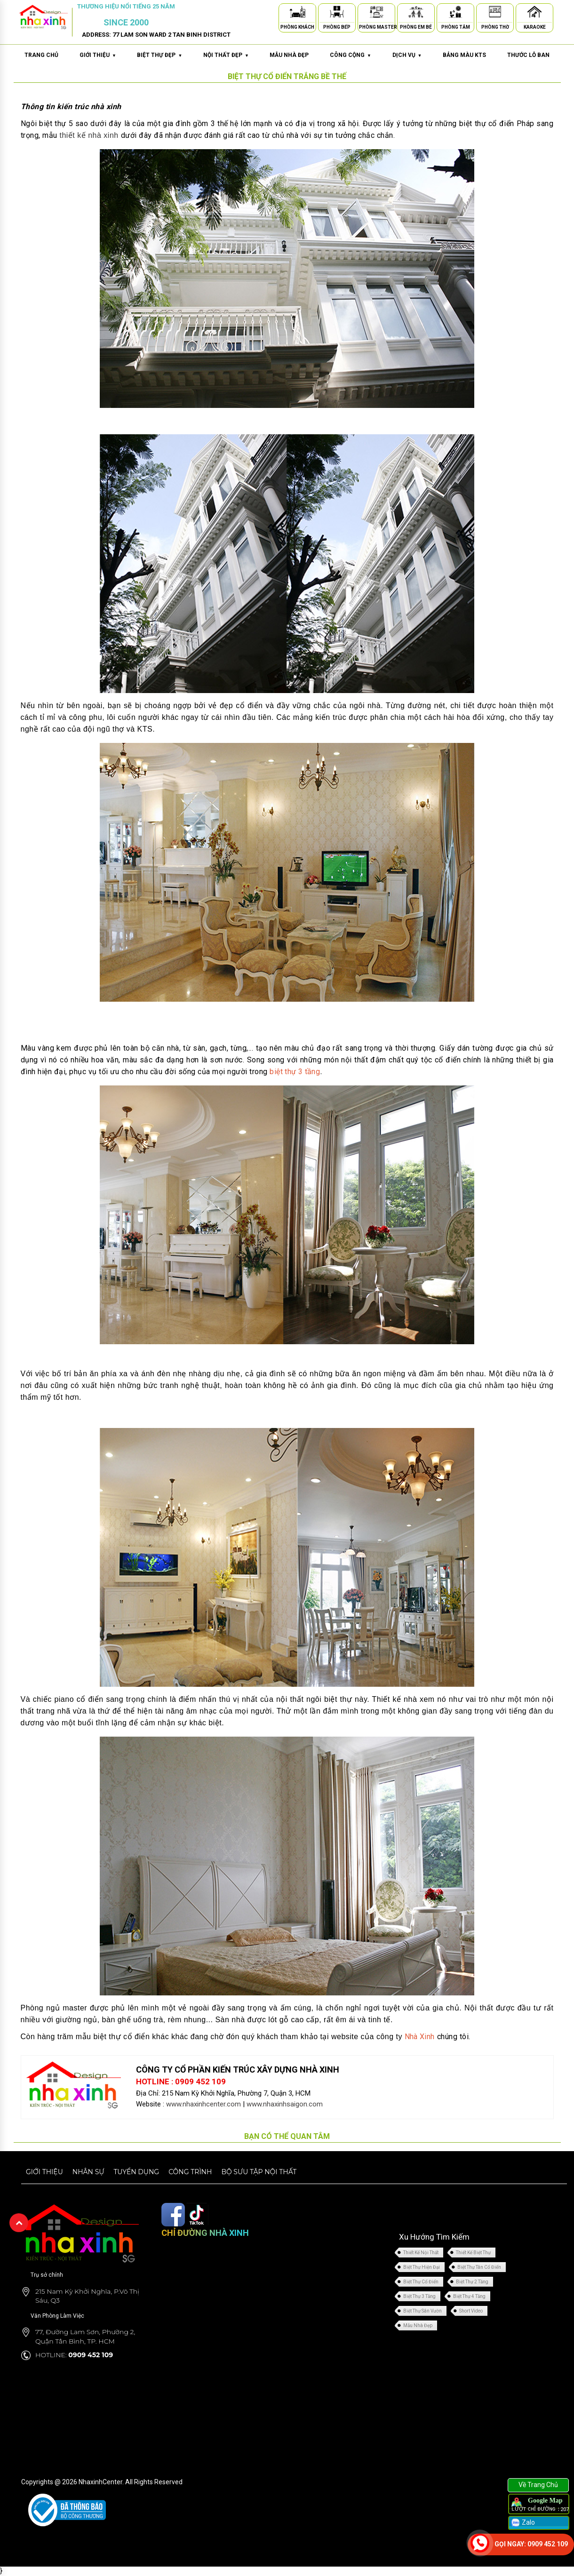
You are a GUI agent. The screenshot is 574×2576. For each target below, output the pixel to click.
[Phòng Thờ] (495, 13)
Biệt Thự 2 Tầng (472, 2281)
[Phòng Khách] (297, 13)
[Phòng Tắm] (455, 13)
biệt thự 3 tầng (295, 1071)
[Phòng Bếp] (336, 13)
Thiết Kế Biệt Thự (473, 2252)
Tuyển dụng (136, 2172)
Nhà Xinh (420, 2036)
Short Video (471, 2310)
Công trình (190, 2172)
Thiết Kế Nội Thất (420, 2252)
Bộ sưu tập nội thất (258, 2172)
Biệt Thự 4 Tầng (469, 2296)
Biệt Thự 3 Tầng (419, 2296)
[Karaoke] (534, 13)
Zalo (522, 2523)
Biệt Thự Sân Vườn (422, 2310)
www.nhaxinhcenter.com (203, 2104)
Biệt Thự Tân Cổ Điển (479, 2267)
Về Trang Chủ (538, 2484)
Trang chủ (41, 55)
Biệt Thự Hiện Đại (421, 2267)
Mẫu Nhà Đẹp (417, 2325)
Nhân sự (88, 2172)
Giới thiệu (44, 2172)
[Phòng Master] (376, 13)
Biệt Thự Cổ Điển (420, 2281)
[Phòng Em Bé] (416, 13)
